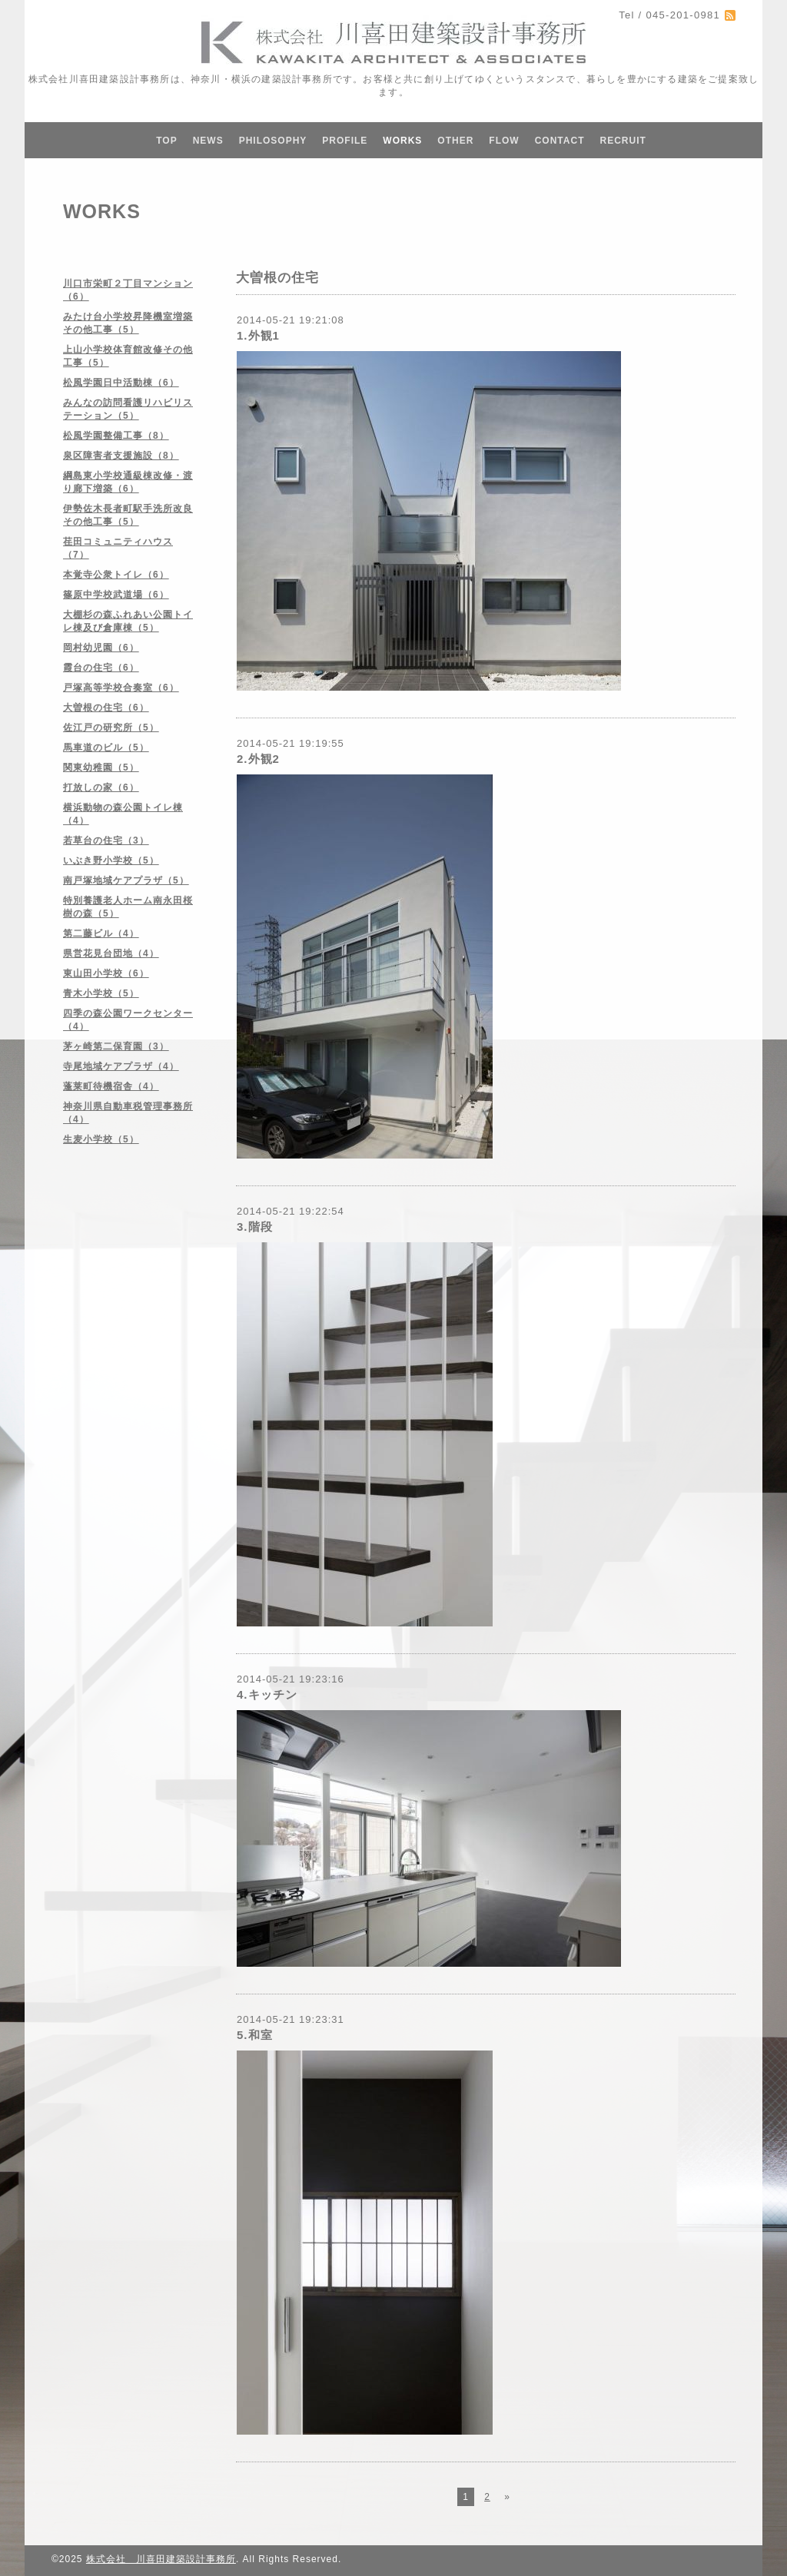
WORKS (402, 140)
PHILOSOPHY (273, 140)
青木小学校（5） (101, 993)
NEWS (208, 140)
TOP (166, 140)
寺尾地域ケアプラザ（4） (121, 1066)
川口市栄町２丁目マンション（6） (128, 290)
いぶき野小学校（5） (111, 860)
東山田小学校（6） (106, 973)
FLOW (504, 140)
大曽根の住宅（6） (106, 707)
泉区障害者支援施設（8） (121, 455)
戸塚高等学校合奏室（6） (121, 687)
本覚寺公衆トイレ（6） (116, 574)
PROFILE (344, 140)
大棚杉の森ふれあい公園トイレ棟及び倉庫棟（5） (128, 621)
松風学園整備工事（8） (116, 435)
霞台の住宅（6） (101, 667)
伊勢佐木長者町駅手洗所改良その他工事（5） (128, 515)
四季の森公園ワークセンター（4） (128, 1020)
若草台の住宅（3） (106, 840)
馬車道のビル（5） (106, 747)
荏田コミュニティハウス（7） (118, 548)
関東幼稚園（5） (101, 767)
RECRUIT (622, 140)
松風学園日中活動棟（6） (121, 382)
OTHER (455, 140)
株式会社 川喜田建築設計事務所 (161, 2559)
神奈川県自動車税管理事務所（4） (128, 1113)
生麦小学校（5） (101, 1139)
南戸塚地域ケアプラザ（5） (126, 880)
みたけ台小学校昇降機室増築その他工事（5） (128, 323)
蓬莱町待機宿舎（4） (111, 1086)
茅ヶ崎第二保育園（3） (116, 1046)
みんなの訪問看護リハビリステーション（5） (128, 409)
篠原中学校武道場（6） (116, 594)
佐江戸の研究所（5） (111, 727)
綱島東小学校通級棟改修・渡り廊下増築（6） (128, 482)
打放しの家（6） (101, 787)
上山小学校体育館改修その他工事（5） (128, 356)
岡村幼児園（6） (101, 647)
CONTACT (560, 140)
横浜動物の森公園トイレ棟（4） (123, 814)
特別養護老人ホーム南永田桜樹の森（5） (128, 907)
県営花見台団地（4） (111, 953)
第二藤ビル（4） (101, 933)
